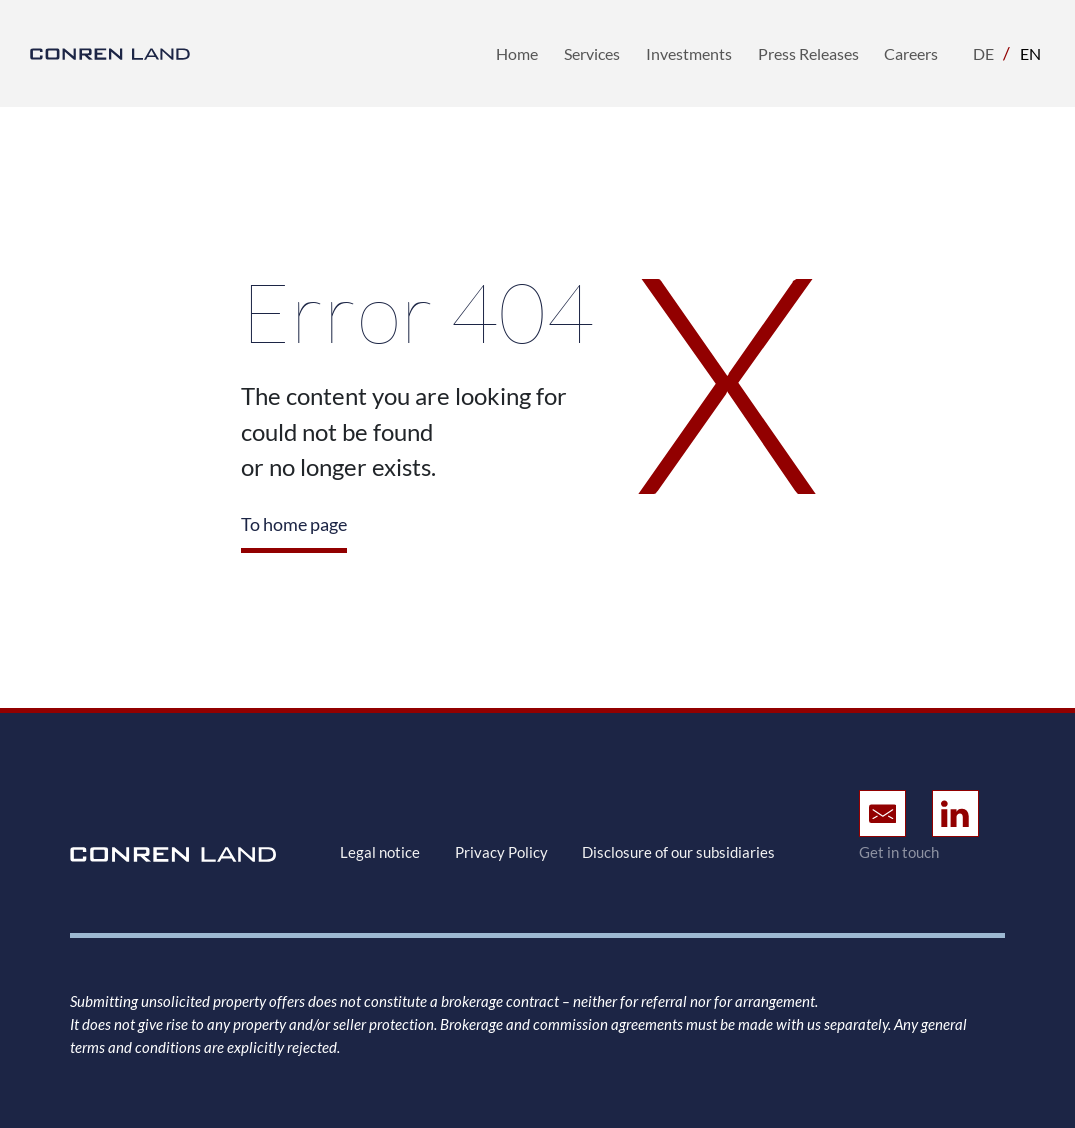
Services (592, 53)
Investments (689, 53)
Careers (911, 53)
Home (517, 53)
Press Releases (808, 53)
